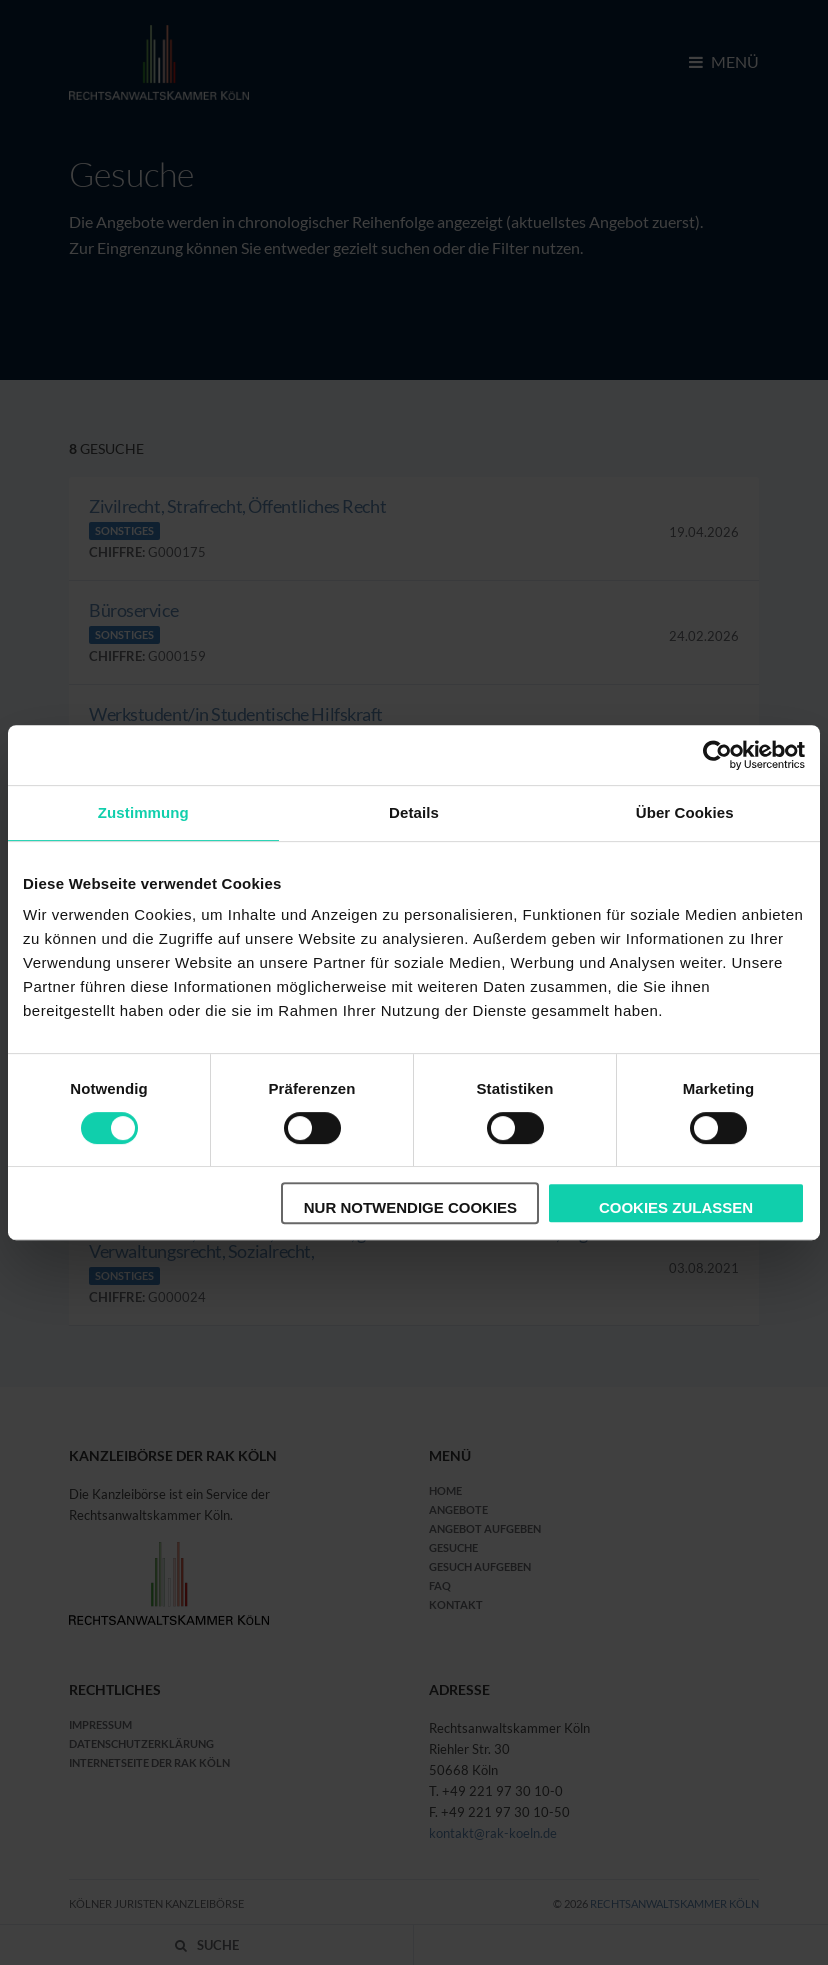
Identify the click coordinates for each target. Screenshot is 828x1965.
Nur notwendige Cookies (410, 1207)
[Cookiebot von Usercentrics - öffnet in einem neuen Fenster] (717, 755)
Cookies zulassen (676, 1207)
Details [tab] (414, 812)
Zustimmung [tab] (143, 812)
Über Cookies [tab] (685, 812)
